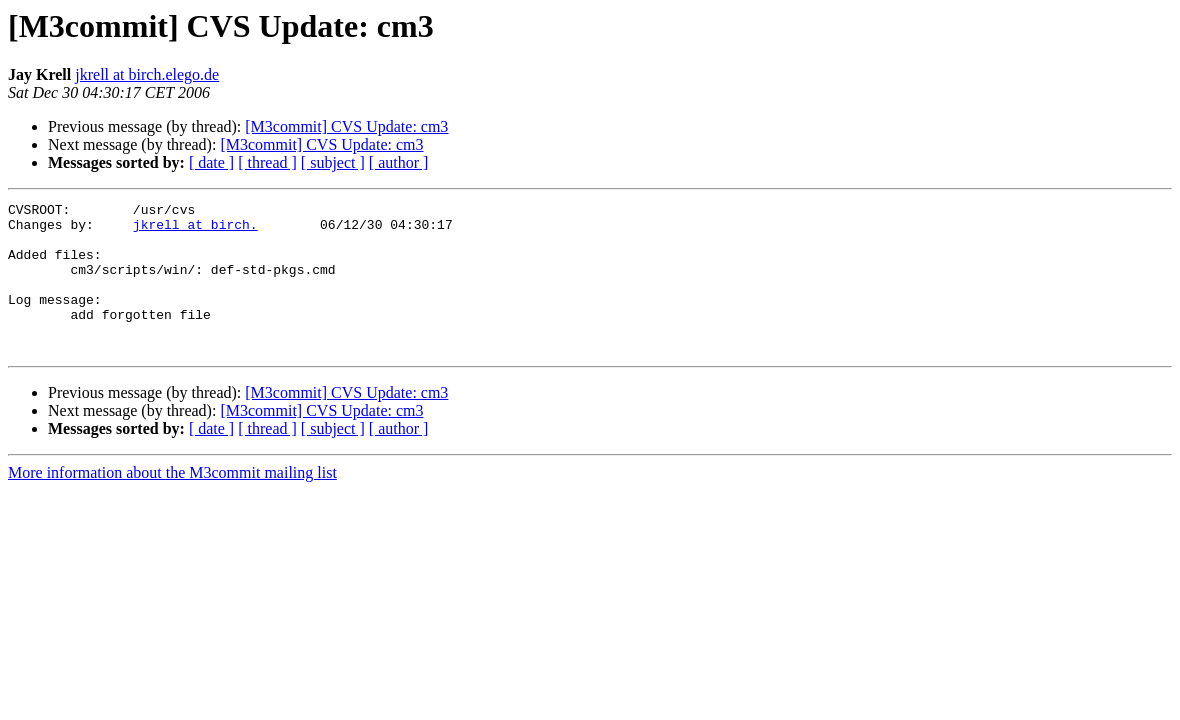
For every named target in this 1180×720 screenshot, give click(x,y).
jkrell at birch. (195, 230)
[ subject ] (333, 162)
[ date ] (211, 162)
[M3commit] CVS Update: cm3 (346, 126)
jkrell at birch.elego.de (147, 74)
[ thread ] (267, 162)
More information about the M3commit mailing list (172, 502)
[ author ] (399, 162)
